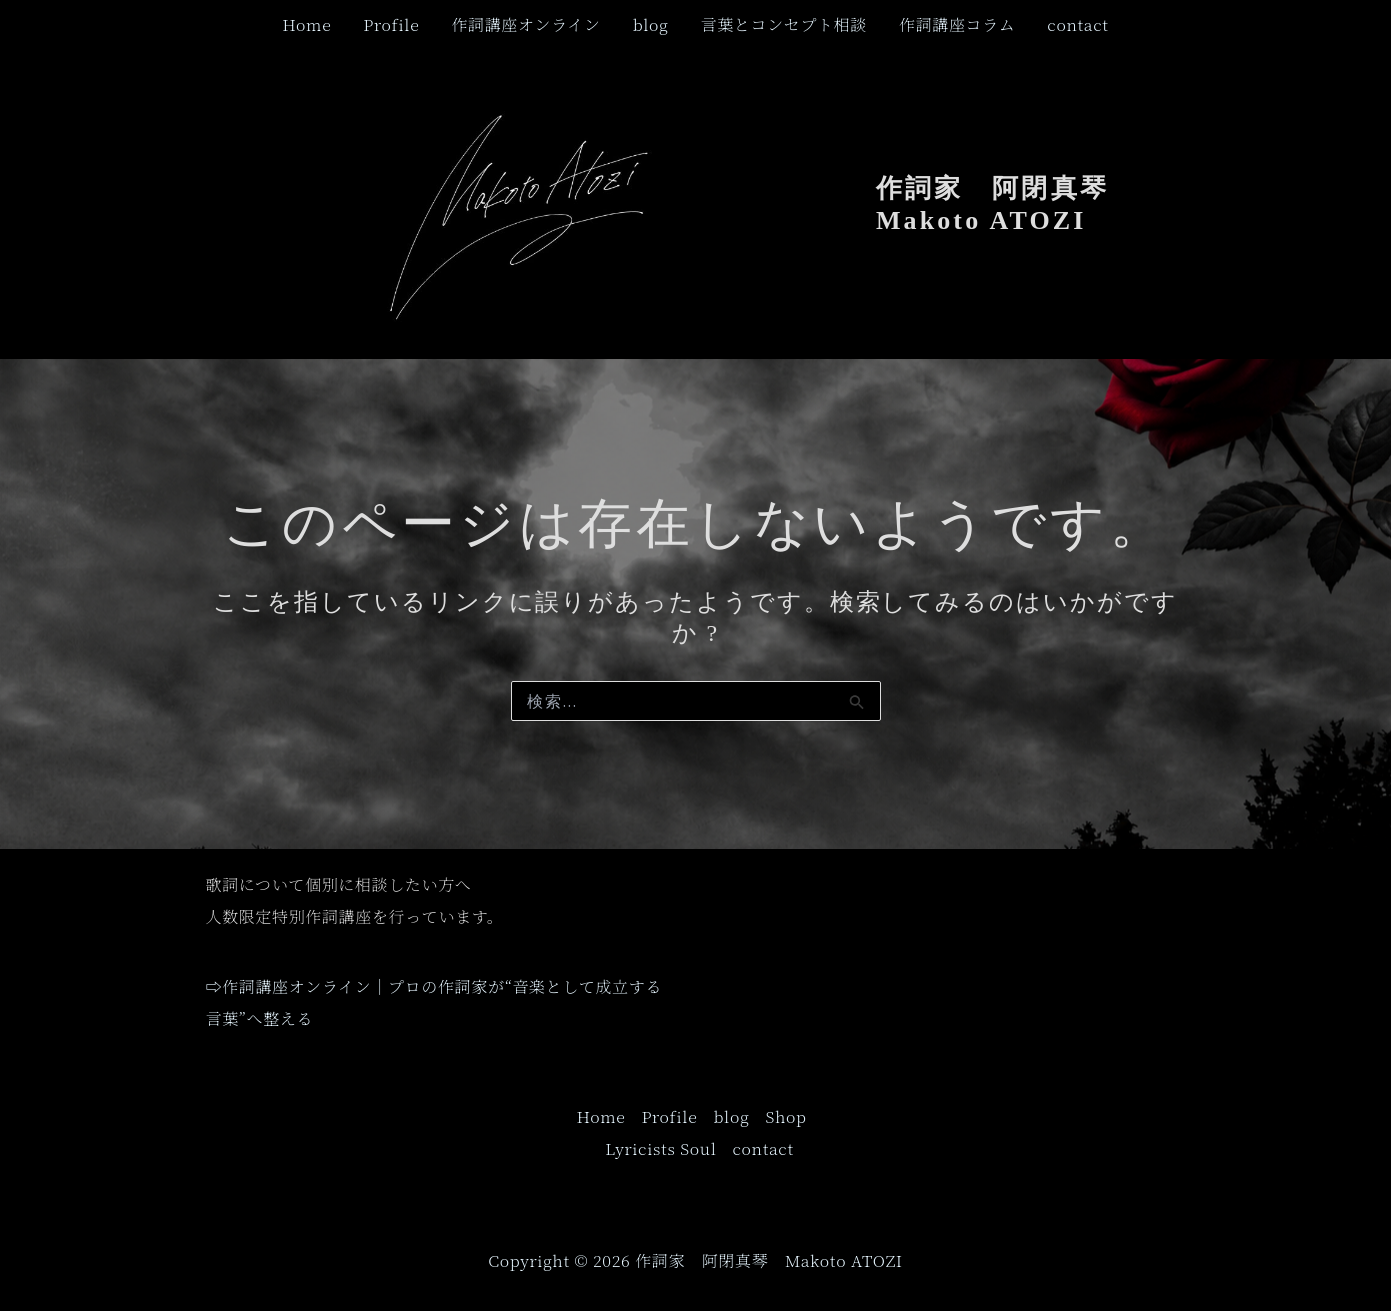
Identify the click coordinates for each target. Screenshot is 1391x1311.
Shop (785, 1116)
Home (306, 24)
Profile (391, 24)
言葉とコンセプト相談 (784, 24)
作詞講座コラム (957, 24)
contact (1077, 24)
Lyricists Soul (660, 1148)
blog (651, 24)
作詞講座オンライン (525, 24)
